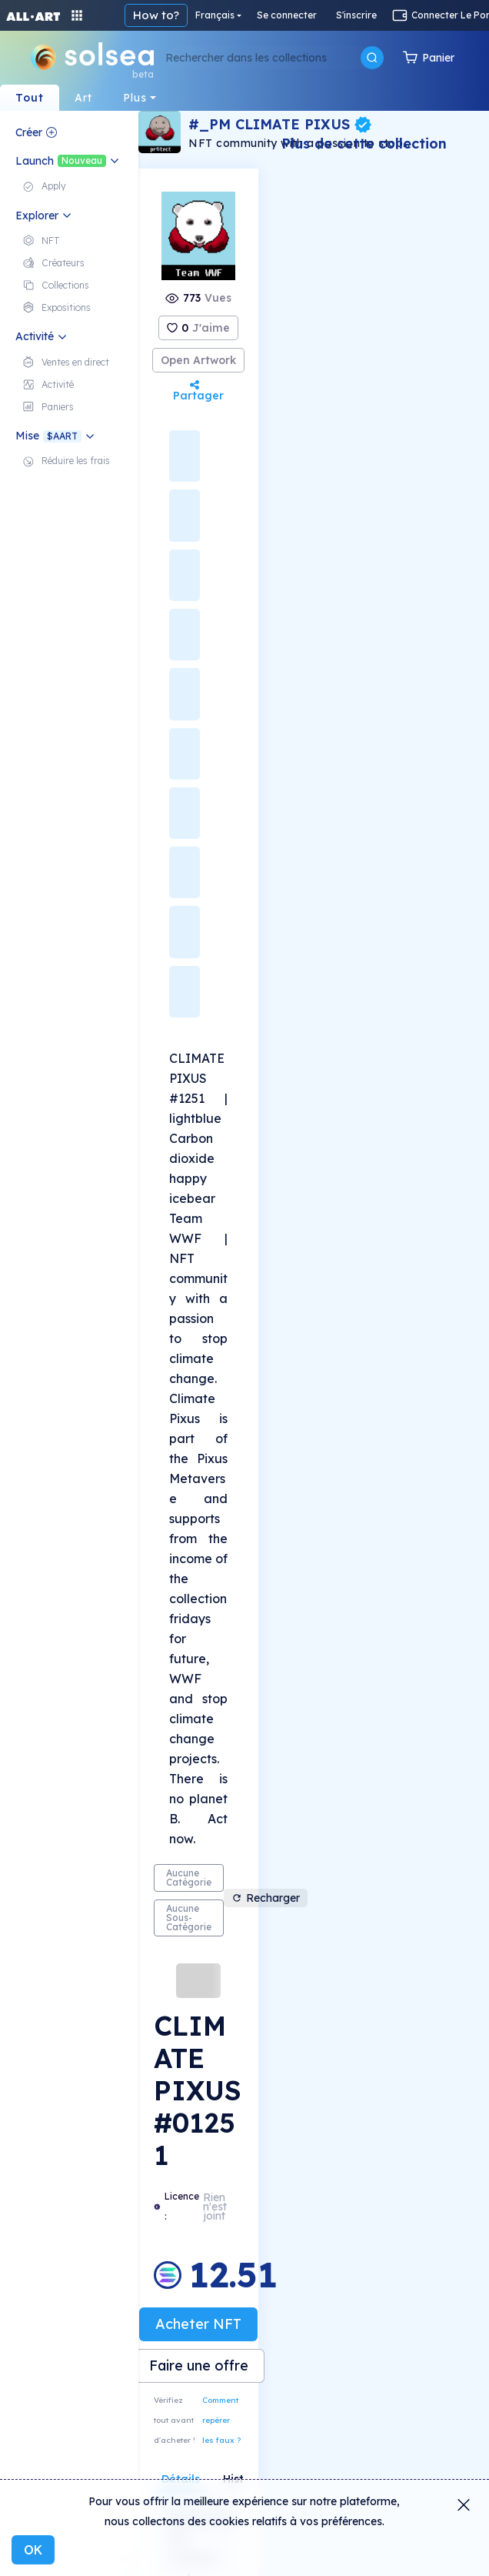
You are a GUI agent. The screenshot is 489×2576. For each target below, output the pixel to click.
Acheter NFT (198, 2324)
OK (33, 2550)
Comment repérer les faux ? (221, 2420)
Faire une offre (198, 2365)
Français (215, 15)
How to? (156, 15)
